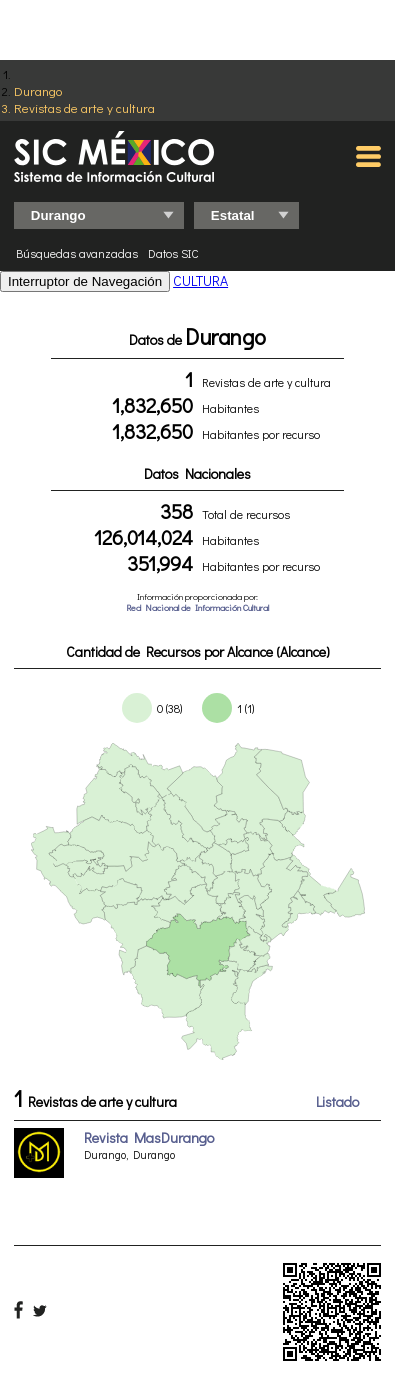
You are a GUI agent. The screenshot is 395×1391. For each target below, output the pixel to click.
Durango (38, 90)
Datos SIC (173, 253)
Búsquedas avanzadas (77, 253)
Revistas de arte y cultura (84, 107)
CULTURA (200, 280)
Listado (337, 1101)
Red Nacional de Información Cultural (197, 607)
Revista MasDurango (149, 1137)
